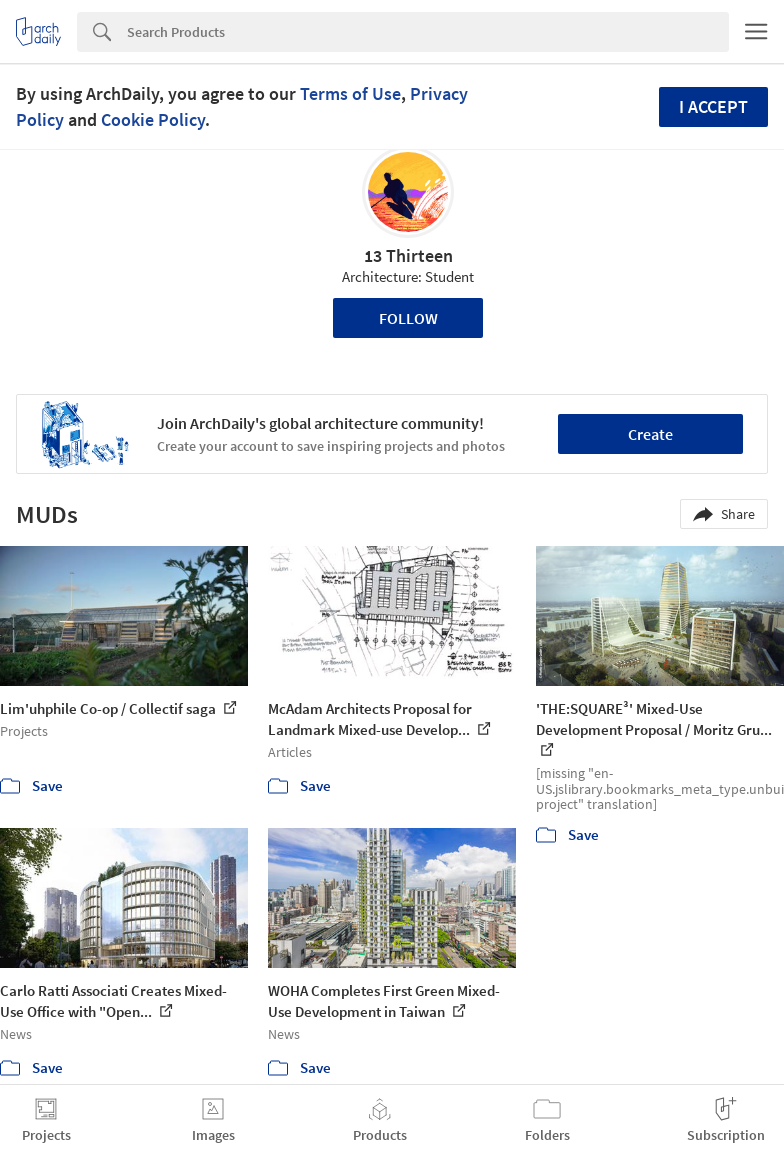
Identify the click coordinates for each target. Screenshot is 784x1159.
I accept (713, 106)
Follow (408, 318)
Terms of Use (350, 93)
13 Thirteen (408, 255)
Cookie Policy (153, 119)
